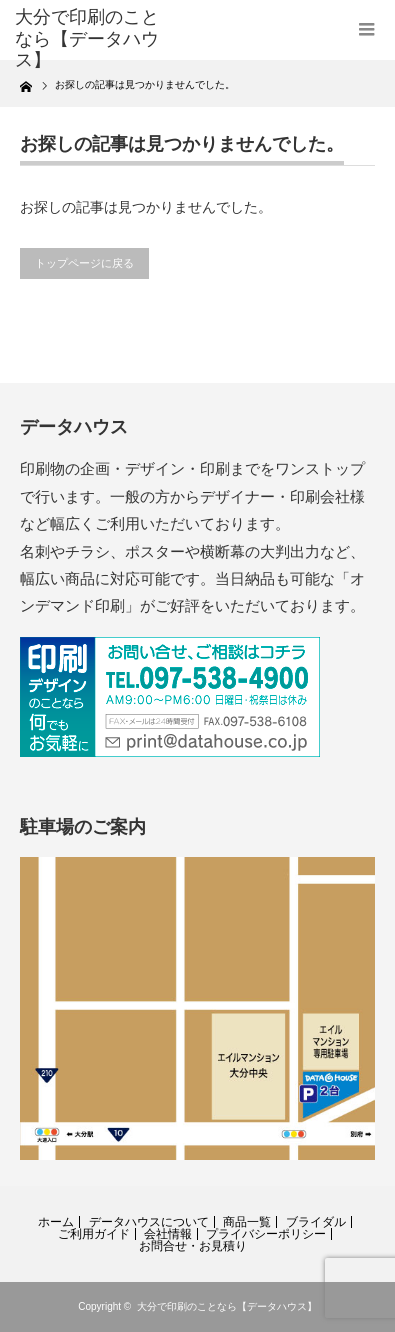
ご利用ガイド (94, 1234)
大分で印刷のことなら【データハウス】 (227, 1306)
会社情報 (168, 1234)
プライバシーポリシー (266, 1234)
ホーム (56, 1222)
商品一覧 (247, 1222)
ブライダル (316, 1222)
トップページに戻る (84, 263)
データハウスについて (149, 1222)
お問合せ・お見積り (193, 1246)
